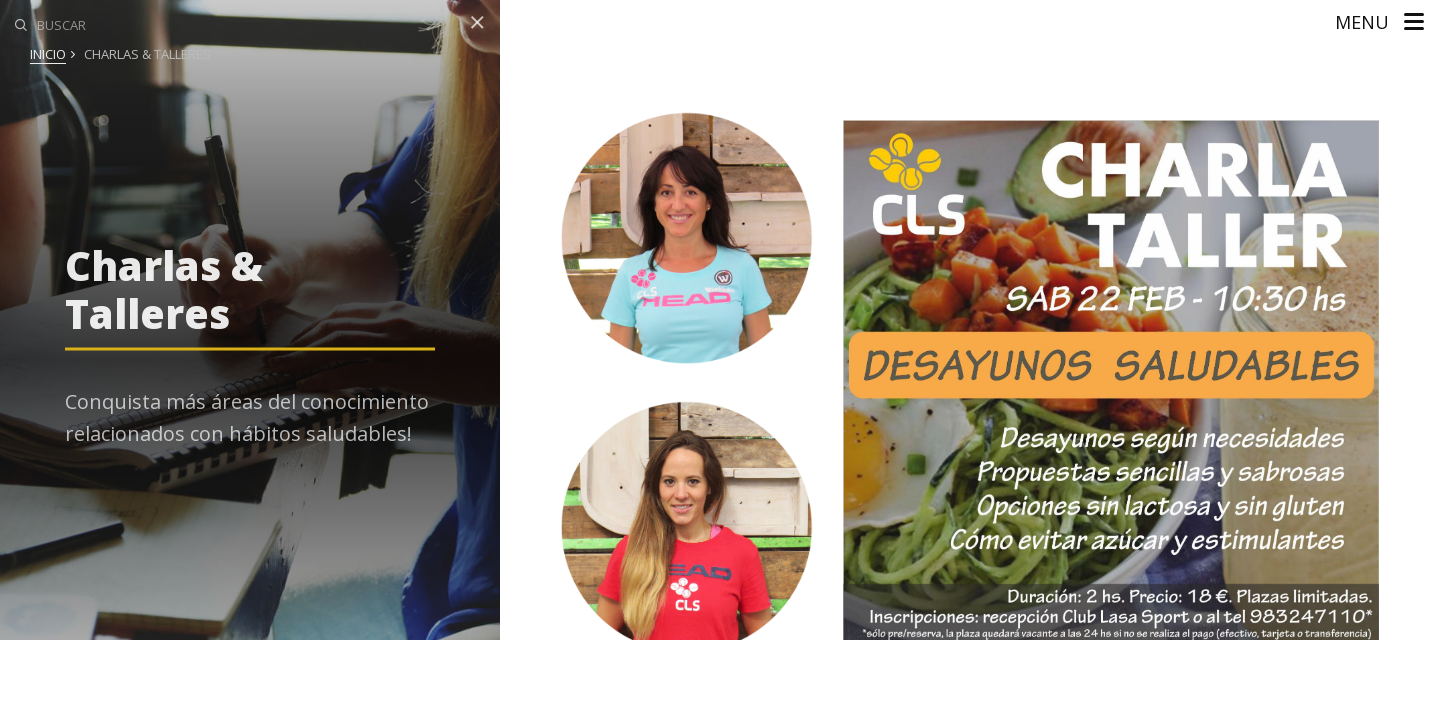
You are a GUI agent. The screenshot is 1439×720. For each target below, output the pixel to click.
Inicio (48, 54)
